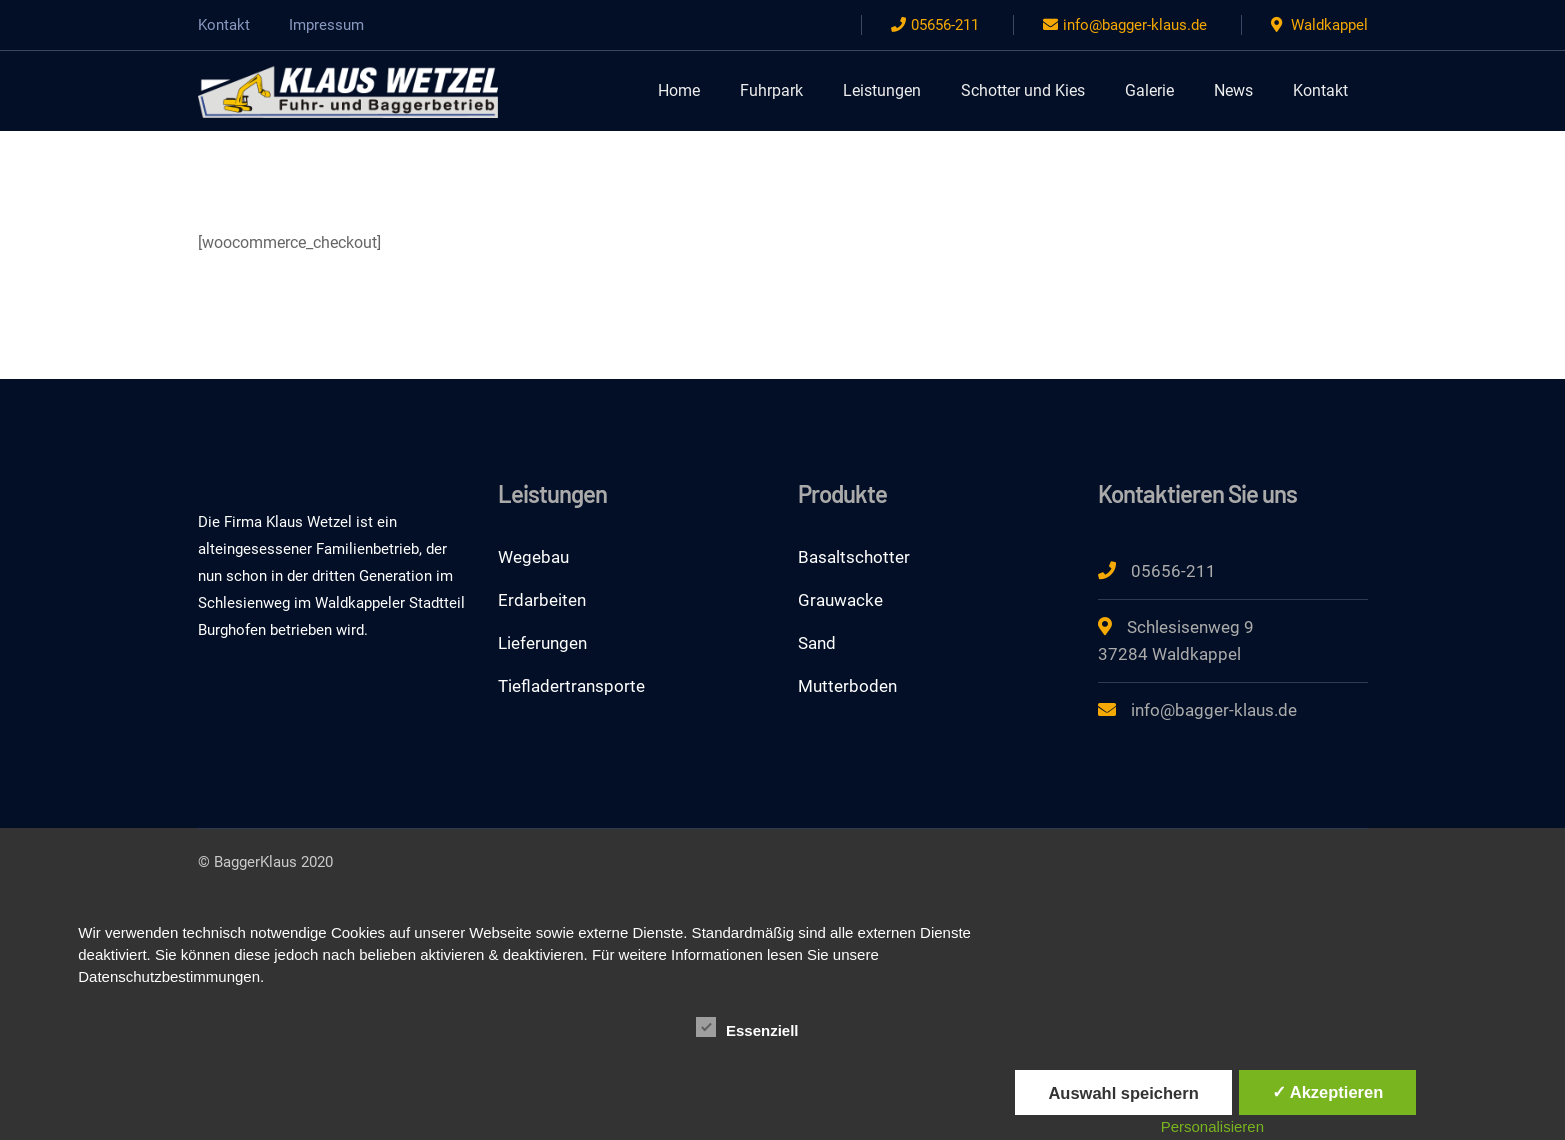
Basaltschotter (854, 557)
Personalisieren (1212, 1126)
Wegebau (533, 557)
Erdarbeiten (542, 600)
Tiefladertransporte (571, 686)
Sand (817, 643)
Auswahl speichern (1123, 1093)
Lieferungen (542, 643)
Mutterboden (847, 686)
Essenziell (747, 1028)
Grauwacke (840, 600)
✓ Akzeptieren (1328, 1092)
